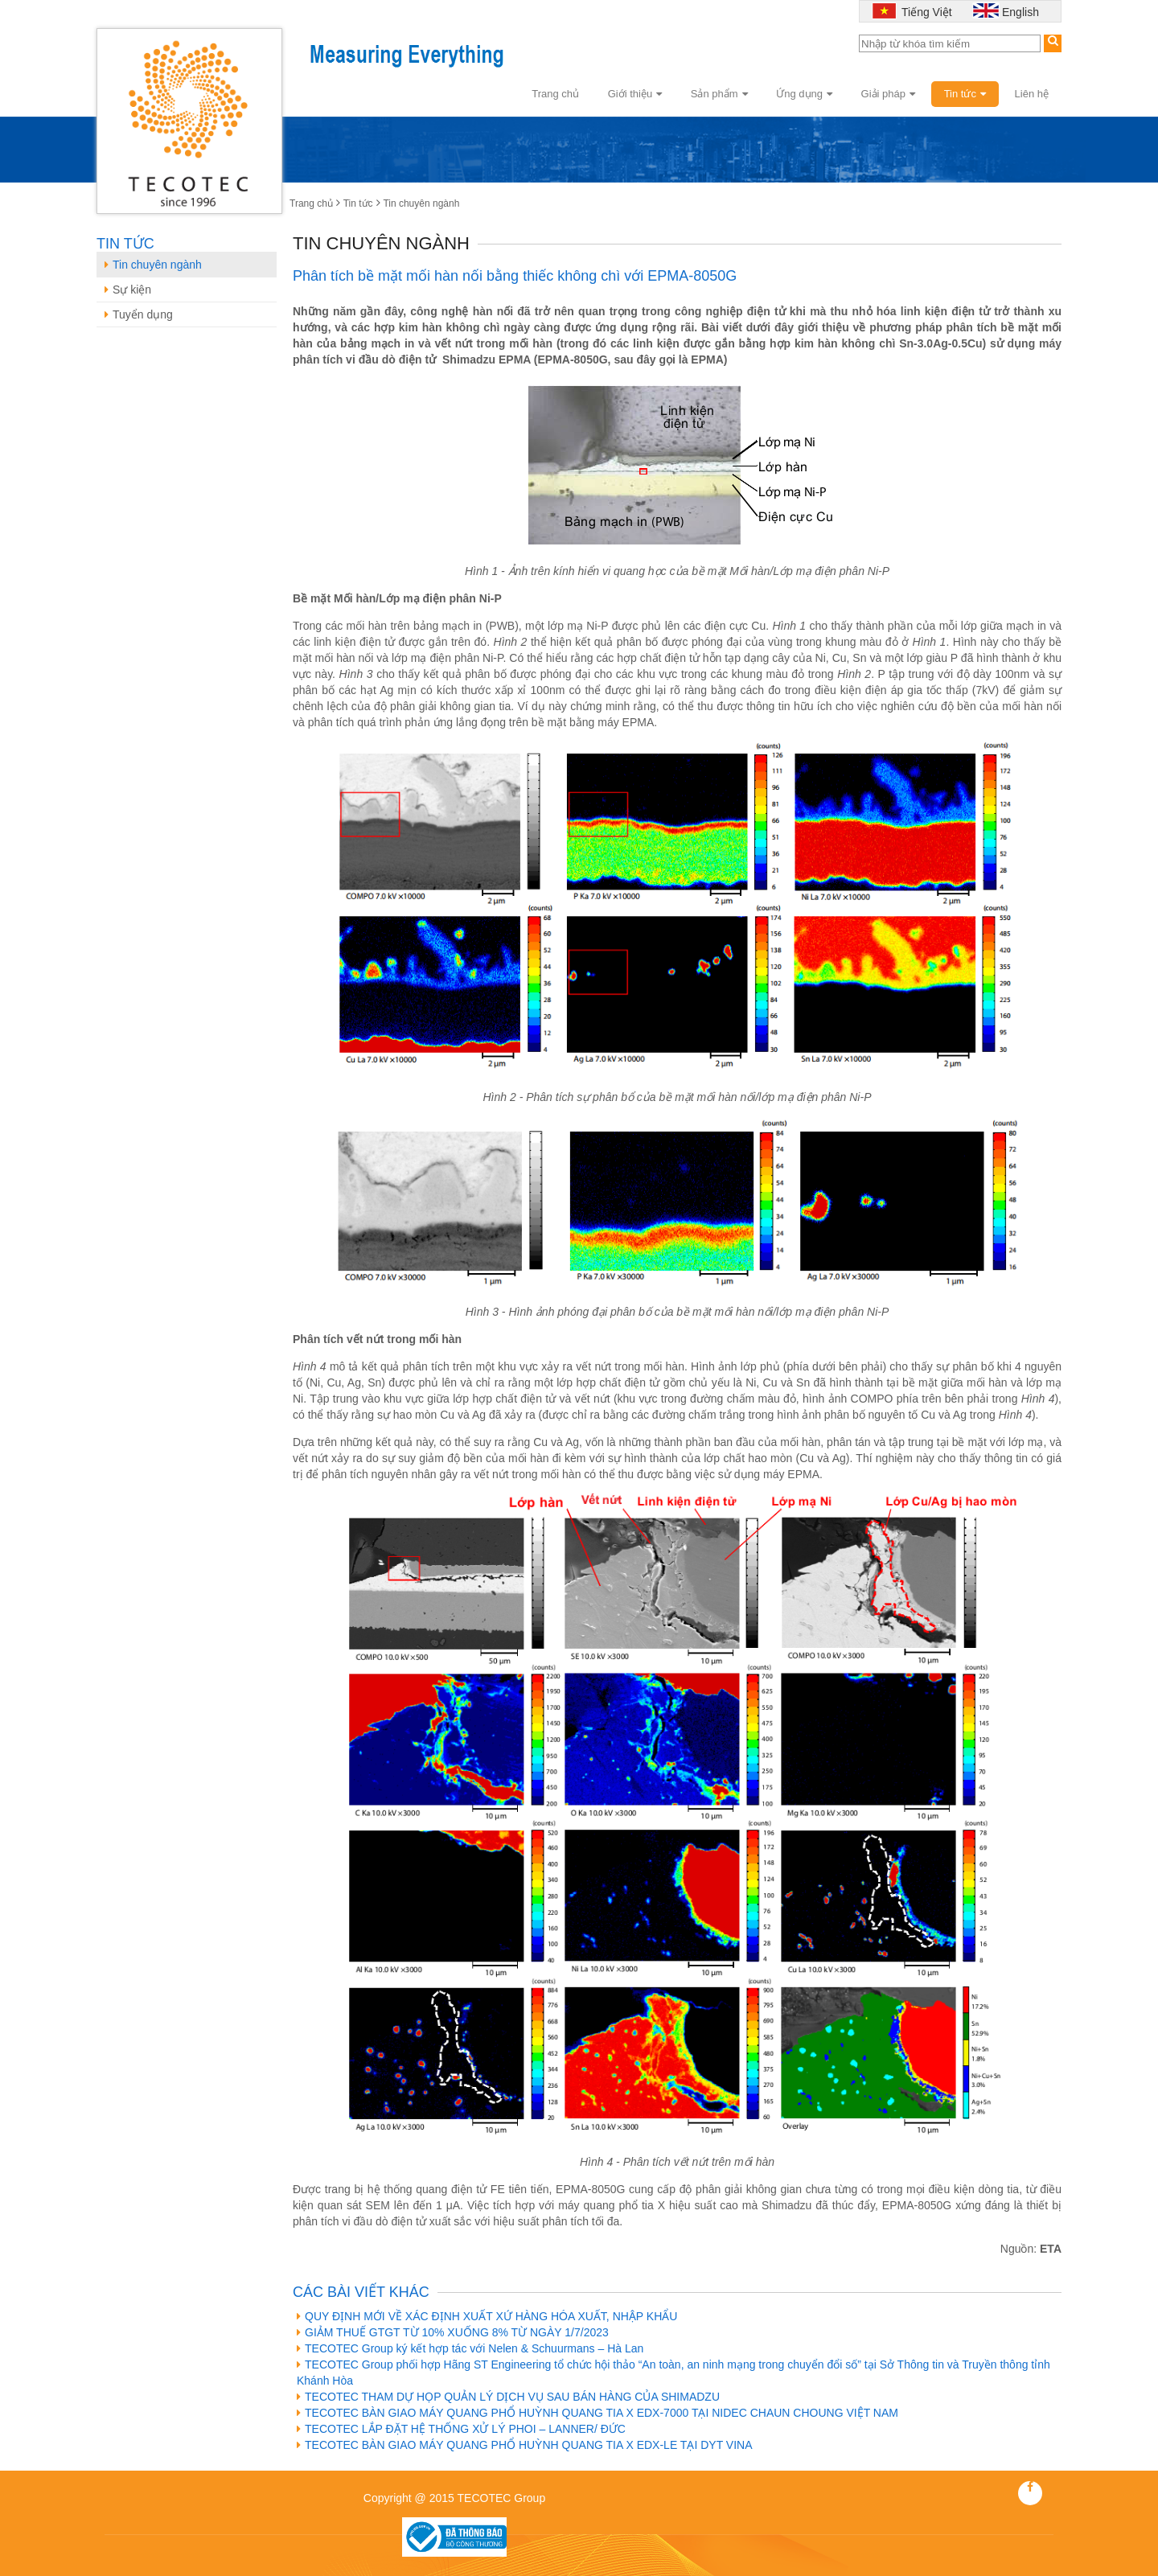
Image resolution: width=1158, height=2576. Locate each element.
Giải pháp (888, 94)
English (1020, 12)
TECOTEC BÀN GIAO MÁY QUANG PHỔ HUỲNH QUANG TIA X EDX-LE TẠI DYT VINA (525, 2444)
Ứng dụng (804, 94)
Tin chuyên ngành (421, 203)
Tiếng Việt (924, 12)
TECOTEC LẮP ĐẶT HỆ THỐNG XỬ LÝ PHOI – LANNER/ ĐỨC (461, 2428)
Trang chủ (555, 94)
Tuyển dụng (139, 314)
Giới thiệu (635, 94)
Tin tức (965, 94)
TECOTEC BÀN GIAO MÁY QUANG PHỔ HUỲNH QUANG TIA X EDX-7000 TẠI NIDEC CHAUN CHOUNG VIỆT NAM (597, 2412)
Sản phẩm (719, 94)
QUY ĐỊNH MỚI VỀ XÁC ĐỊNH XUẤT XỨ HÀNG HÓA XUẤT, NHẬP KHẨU (487, 2316)
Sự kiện (128, 289)
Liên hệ (1032, 94)
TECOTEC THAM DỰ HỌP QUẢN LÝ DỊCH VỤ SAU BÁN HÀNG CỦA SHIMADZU (508, 2396)
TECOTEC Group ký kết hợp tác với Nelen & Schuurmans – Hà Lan (470, 2348)
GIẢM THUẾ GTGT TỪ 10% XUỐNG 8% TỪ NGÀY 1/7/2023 (453, 2332)
